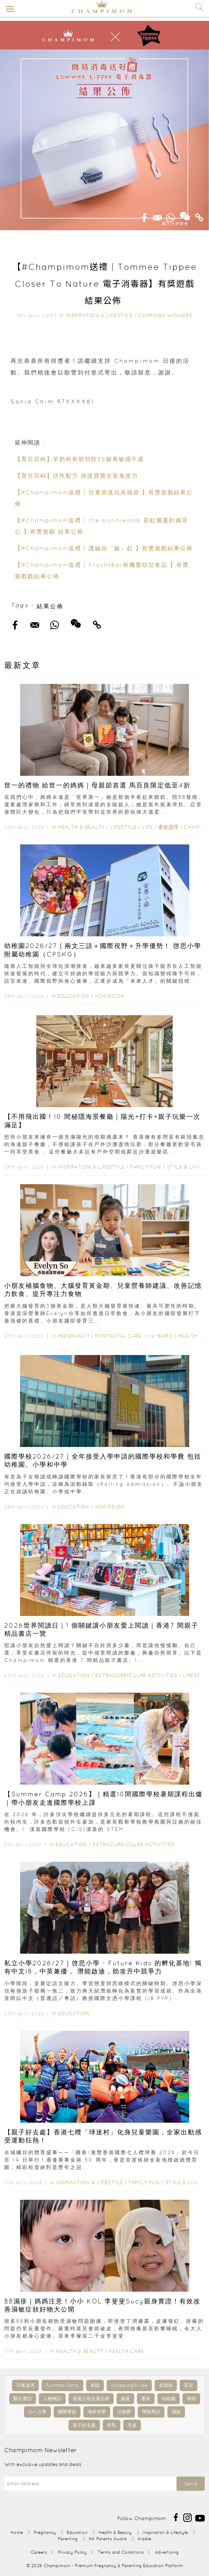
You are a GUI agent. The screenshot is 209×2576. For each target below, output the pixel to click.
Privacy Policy (72, 2552)
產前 (145, 2398)
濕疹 (176, 2411)
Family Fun (145, 1167)
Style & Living (187, 1167)
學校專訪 (151, 2411)
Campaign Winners (165, 315)
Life (147, 827)
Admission (110, 996)
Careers (39, 2552)
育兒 (188, 2385)
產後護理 (168, 827)
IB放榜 (124, 2411)
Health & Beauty (81, 827)
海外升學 (97, 2411)
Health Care (126, 2351)
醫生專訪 (22, 2398)
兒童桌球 (25, 2385)
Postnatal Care (118, 1336)
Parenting (68, 2538)
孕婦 (191, 2398)
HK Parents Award (108, 2538)
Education (73, 996)
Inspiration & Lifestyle (99, 315)
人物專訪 (52, 2398)
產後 (125, 2398)
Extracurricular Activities (136, 1675)
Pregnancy (74, 1336)
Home (17, 2532)
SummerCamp (62, 2385)
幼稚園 (168, 2398)
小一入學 (37, 2411)
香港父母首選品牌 (91, 2398)
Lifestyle (123, 827)
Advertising (167, 2552)
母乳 (111, 2425)
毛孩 (132, 2425)
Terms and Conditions (121, 2552)
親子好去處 (84, 2425)
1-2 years (159, 1336)
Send (190, 2484)
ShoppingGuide (129, 2385)
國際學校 (67, 2411)
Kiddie (144, 2538)
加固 (95, 2385)
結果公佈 (50, 606)
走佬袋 (166, 2385)
